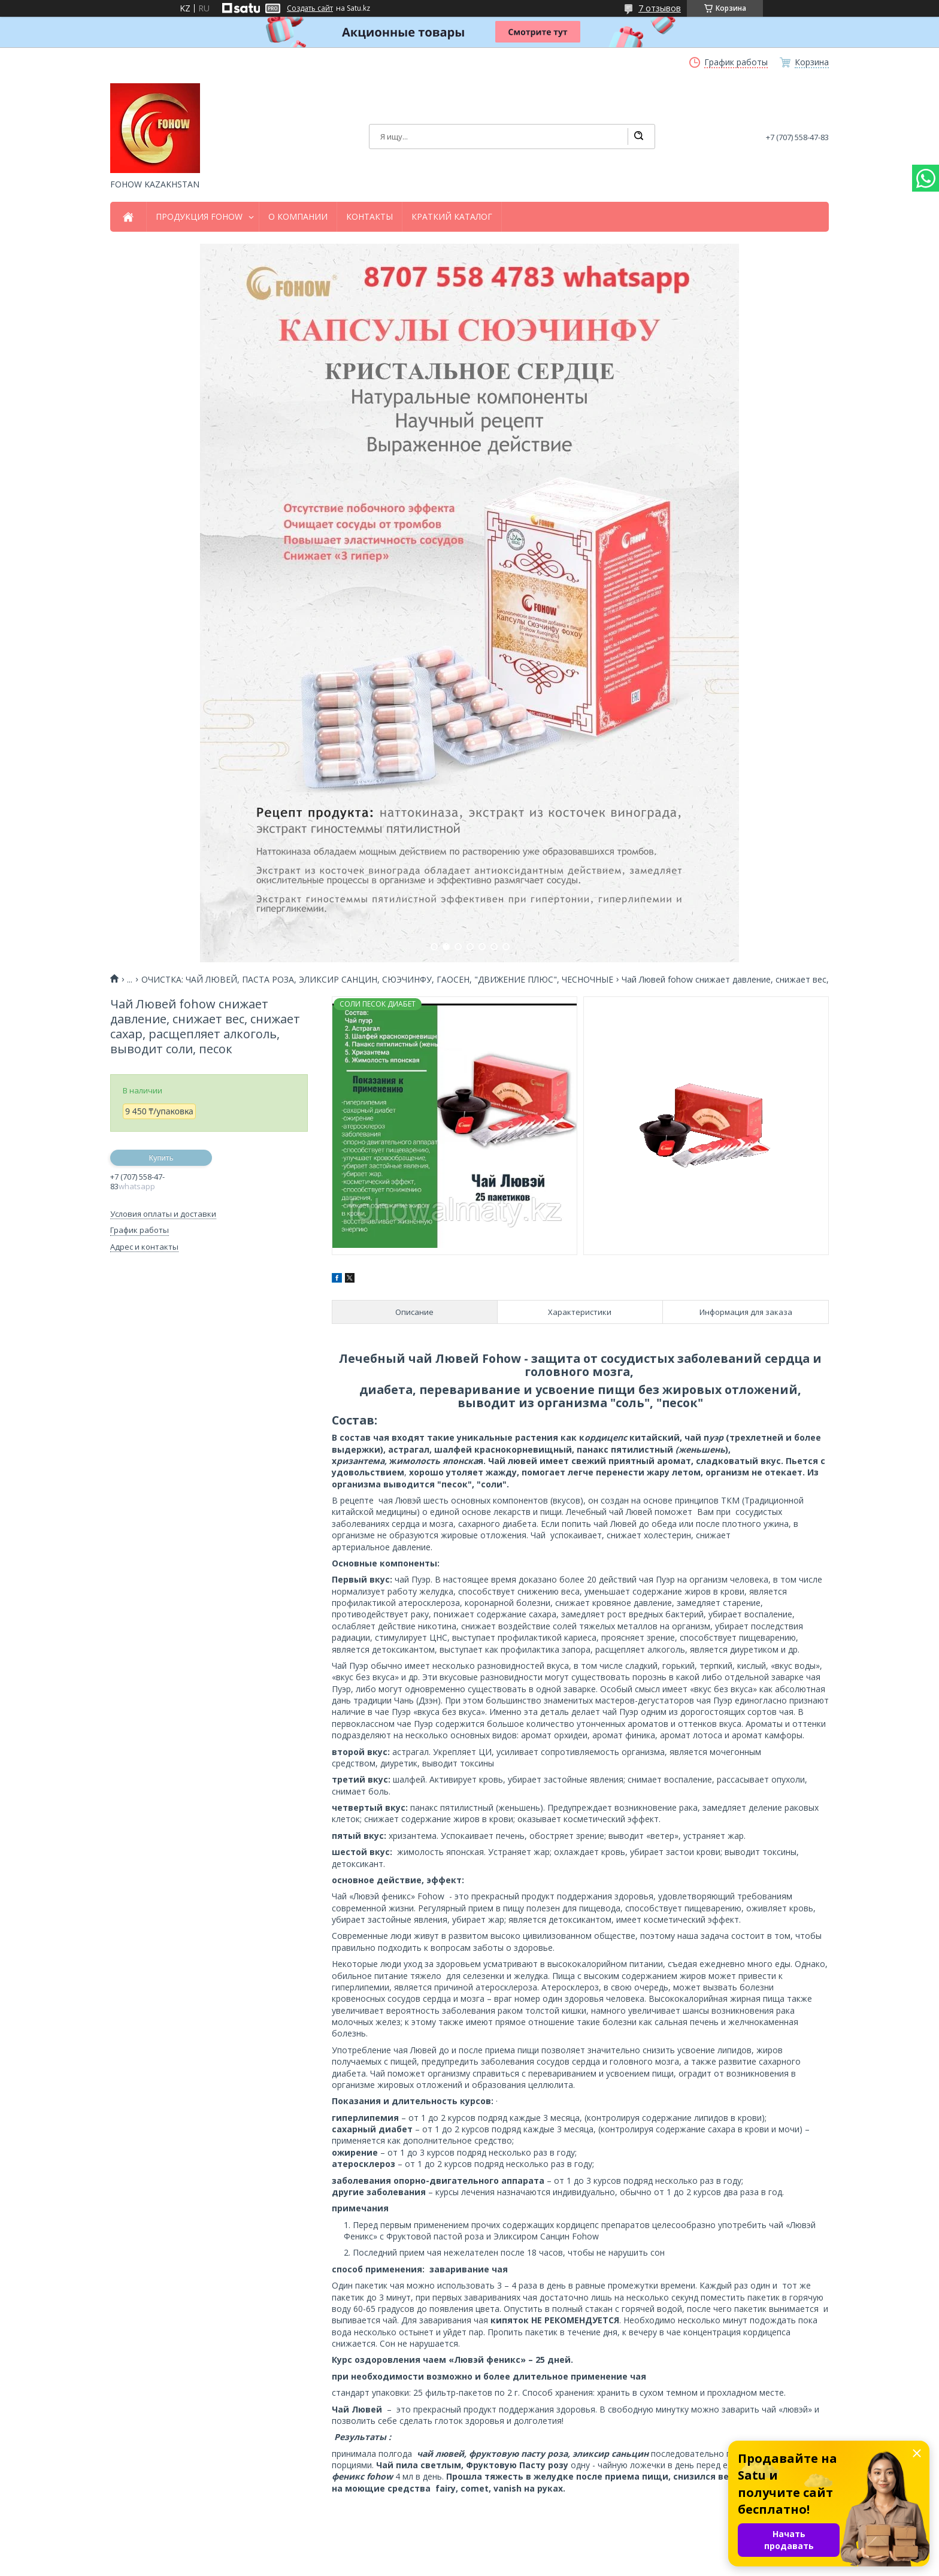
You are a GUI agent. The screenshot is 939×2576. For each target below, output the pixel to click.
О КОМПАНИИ (298, 216)
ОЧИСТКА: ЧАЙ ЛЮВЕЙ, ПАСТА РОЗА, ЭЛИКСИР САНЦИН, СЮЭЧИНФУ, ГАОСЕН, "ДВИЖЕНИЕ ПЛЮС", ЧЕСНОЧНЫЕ (377, 979)
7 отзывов (659, 8)
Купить (161, 1157)
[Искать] (638, 136)
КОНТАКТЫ (369, 216)
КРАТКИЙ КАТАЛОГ (451, 216)
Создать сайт (310, 8)
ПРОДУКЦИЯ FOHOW (199, 216)
